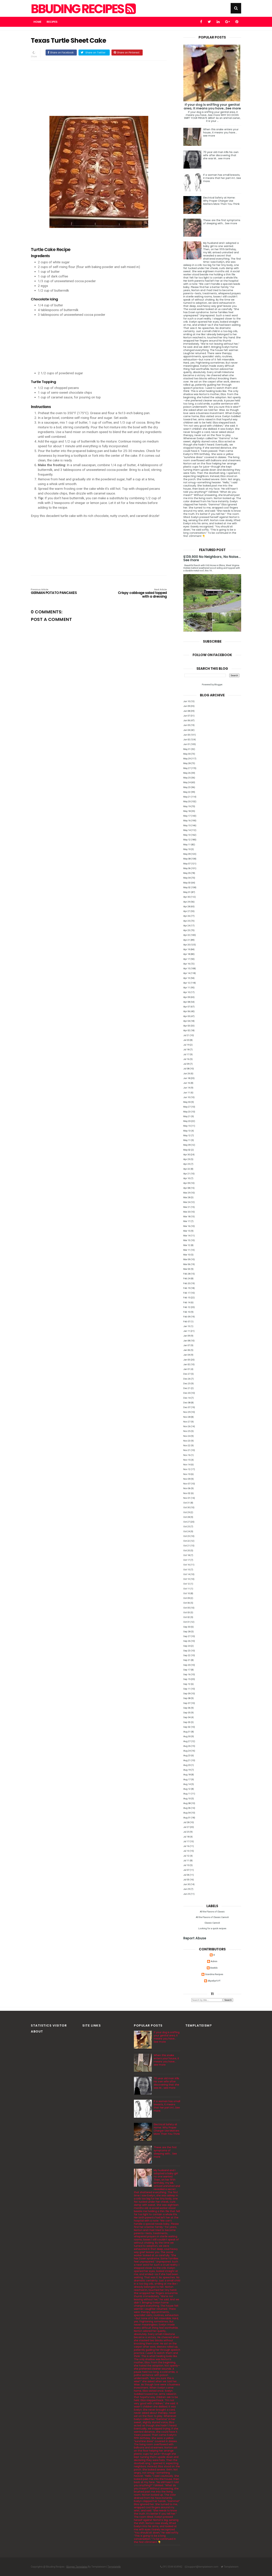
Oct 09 (186, 1598)
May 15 (187, 825)
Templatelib (114, 2566)
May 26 (187, 773)
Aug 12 (187, 1789)
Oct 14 (186, 1574)
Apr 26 (186, 916)
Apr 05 (186, 1016)
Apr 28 (186, 906)
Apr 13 (186, 978)
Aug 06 (187, 1808)
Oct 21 (186, 1545)
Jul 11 (186, 1860)
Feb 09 (186, 1316)
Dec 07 (186, 1407)
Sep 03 (186, 1722)
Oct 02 (186, 1617)
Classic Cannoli (212, 1922)
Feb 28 (186, 1273)
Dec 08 (186, 1402)
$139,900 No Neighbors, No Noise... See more (212, 558)
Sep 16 (186, 1674)
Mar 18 (186, 1216)
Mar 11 (186, 1250)
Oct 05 (186, 1607)
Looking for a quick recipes (212, 1928)
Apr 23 (186, 930)
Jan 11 (186, 1331)
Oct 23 (186, 1536)
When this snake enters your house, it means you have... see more (221, 132)
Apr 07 (186, 1006)
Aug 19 (187, 1770)
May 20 (187, 801)
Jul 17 (186, 1054)
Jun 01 (186, 744)
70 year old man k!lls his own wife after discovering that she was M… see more (221, 155)
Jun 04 (186, 730)
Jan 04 (186, 1354)
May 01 (187, 892)
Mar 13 (186, 1240)
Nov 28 (186, 1417)
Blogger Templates (76, 2566)
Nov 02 (186, 1493)
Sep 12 (186, 1684)
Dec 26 (186, 1378)
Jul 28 (186, 1822)
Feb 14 (186, 1302)
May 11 (187, 844)
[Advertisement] (102, 87)
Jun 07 (186, 715)
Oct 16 (186, 1564)
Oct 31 (186, 1502)
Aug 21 (187, 1760)
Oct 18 (186, 1555)
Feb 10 (186, 1312)
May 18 (187, 811)
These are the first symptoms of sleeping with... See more (221, 221)
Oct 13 (186, 1579)
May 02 (187, 887)
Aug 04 (187, 1812)
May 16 (187, 820)
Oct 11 (186, 1588)
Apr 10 (186, 992)
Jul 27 (186, 1827)
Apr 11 (186, 987)
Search (228, 2000)
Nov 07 (186, 1483)
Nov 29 (186, 1412)
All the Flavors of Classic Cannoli (212, 1917)
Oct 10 (186, 1593)
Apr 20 (186, 944)
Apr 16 (186, 963)
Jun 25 (186, 1894)
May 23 (187, 787)
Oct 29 (186, 1512)
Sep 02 (186, 1727)
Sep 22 (186, 1655)
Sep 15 (186, 1679)
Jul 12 (186, 1855)
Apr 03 (186, 1025)
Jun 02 (186, 739)
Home (37, 22)
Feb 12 (186, 1307)
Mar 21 (186, 1207)
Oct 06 (186, 1603)
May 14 (187, 830)
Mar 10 (186, 1254)
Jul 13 (186, 1851)
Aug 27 (187, 1741)
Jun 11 (186, 1092)
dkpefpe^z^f (214, 1980)
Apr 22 (186, 935)
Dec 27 (186, 1374)
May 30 (187, 754)
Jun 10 (186, 701)
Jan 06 (186, 1350)
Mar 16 (186, 1226)
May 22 (187, 792)
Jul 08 (186, 1068)
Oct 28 (186, 1517)
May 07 (187, 863)
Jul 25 (186, 1831)
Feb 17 (186, 1293)
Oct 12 (186, 1583)
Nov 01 (186, 1498)
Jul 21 (186, 1035)
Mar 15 (186, 1231)
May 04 (187, 877)
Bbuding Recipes (83, 8)
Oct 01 (186, 1622)
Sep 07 (186, 1703)
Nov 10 (186, 1474)
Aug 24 (187, 1750)
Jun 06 (186, 720)
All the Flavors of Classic (212, 1911)
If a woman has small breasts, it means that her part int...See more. (222, 178)
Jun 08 (186, 711)
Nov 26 (186, 1426)
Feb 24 (186, 1278)
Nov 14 (186, 1464)
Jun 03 (186, 734)
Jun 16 (186, 1083)
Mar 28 (186, 1197)
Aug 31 (187, 1731)
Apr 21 (186, 940)
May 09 (187, 854)
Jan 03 (186, 1359)
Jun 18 (186, 1078)
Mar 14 (186, 1235)
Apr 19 (186, 949)
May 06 (187, 868)
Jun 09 (186, 706)
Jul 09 (186, 1064)
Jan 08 (186, 1340)
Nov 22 (186, 1445)
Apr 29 (186, 901)
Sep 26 (186, 1641)
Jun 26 (186, 1073)
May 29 (187, 758)
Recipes (52, 22)
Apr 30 (186, 897)
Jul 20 (186, 1040)
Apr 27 (186, 911)
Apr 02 (186, 1030)
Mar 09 (186, 1259)
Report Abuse (194, 1938)
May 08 (187, 858)
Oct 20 (186, 1550)
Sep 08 (186, 1698)
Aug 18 (187, 1774)
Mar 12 (186, 1245)
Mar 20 (186, 1211)
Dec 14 (186, 1398)
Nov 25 (186, 1431)
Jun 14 (186, 1087)
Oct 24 (186, 1531)
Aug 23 (187, 1755)
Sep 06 (186, 1708)
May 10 (187, 849)
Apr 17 (186, 959)
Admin (214, 1961)
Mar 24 (186, 1202)
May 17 (187, 815)
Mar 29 (186, 1192)
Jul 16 (186, 1059)
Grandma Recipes (214, 1974)
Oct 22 (186, 1541)
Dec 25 (186, 1383)
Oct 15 (186, 1569)
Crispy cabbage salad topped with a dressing (140, 593)
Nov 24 (186, 1436)
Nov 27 (186, 1421)
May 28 (187, 763)
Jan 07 (186, 1345)
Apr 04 (186, 1021)
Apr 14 (186, 973)
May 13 (187, 835)
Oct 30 (186, 1507)
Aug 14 (187, 1784)
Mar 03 (186, 1269)
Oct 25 (186, 1526)
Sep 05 (186, 1712)
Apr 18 (186, 954)
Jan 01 (186, 1369)
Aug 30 (187, 1736)
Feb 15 (186, 1297)
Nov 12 (186, 1469)
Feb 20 (186, 1283)
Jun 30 (186, 1884)
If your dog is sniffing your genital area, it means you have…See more (212, 106)
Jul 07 (186, 1870)
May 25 (187, 777)
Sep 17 (186, 1669)
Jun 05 (186, 725)
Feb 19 (186, 1288)
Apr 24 (186, 925)
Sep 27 (186, 1636)
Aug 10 (187, 1798)
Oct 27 (186, 1521)
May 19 (187, 806)
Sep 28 (186, 1631)
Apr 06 (186, 1011)
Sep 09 (186, 1693)
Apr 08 (186, 1002)
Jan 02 (186, 1364)
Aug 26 (187, 1746)
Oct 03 (186, 1612)
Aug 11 (187, 1793)
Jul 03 (186, 1879)
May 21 (187, 796)
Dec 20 (186, 1393)
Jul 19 (186, 1044)
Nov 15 (186, 1459)
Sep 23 (186, 1650)
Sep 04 (186, 1717)
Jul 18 (186, 1049)
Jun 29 (186, 1889)
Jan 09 (186, 1335)
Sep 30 (186, 1626)
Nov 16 (186, 1455)
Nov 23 (186, 1440)
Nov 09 (186, 1479)
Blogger (218, 684)
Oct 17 (186, 1560)
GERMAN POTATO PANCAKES (58, 591)
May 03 (187, 882)
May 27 (187, 768)
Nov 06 (186, 1488)
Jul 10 (186, 1865)
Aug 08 (187, 1803)
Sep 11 (186, 1688)
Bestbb (214, 1967)
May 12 (187, 839)
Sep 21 (186, 1660)
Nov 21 (186, 1450)
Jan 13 (186, 1326)
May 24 (187, 782)
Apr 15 (186, 968)
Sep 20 (186, 1665)
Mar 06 (186, 1264)
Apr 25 (186, 921)
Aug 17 (187, 1779)
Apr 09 (186, 997)
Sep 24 (186, 1646)
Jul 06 (186, 1875)
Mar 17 (186, 1221)
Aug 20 (187, 1765)
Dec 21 (186, 1388)
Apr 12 (186, 982)
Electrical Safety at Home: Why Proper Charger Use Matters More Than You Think (221, 201)
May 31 (187, 749)
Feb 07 (186, 1321)
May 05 (187, 873)
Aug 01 (187, 1817)
